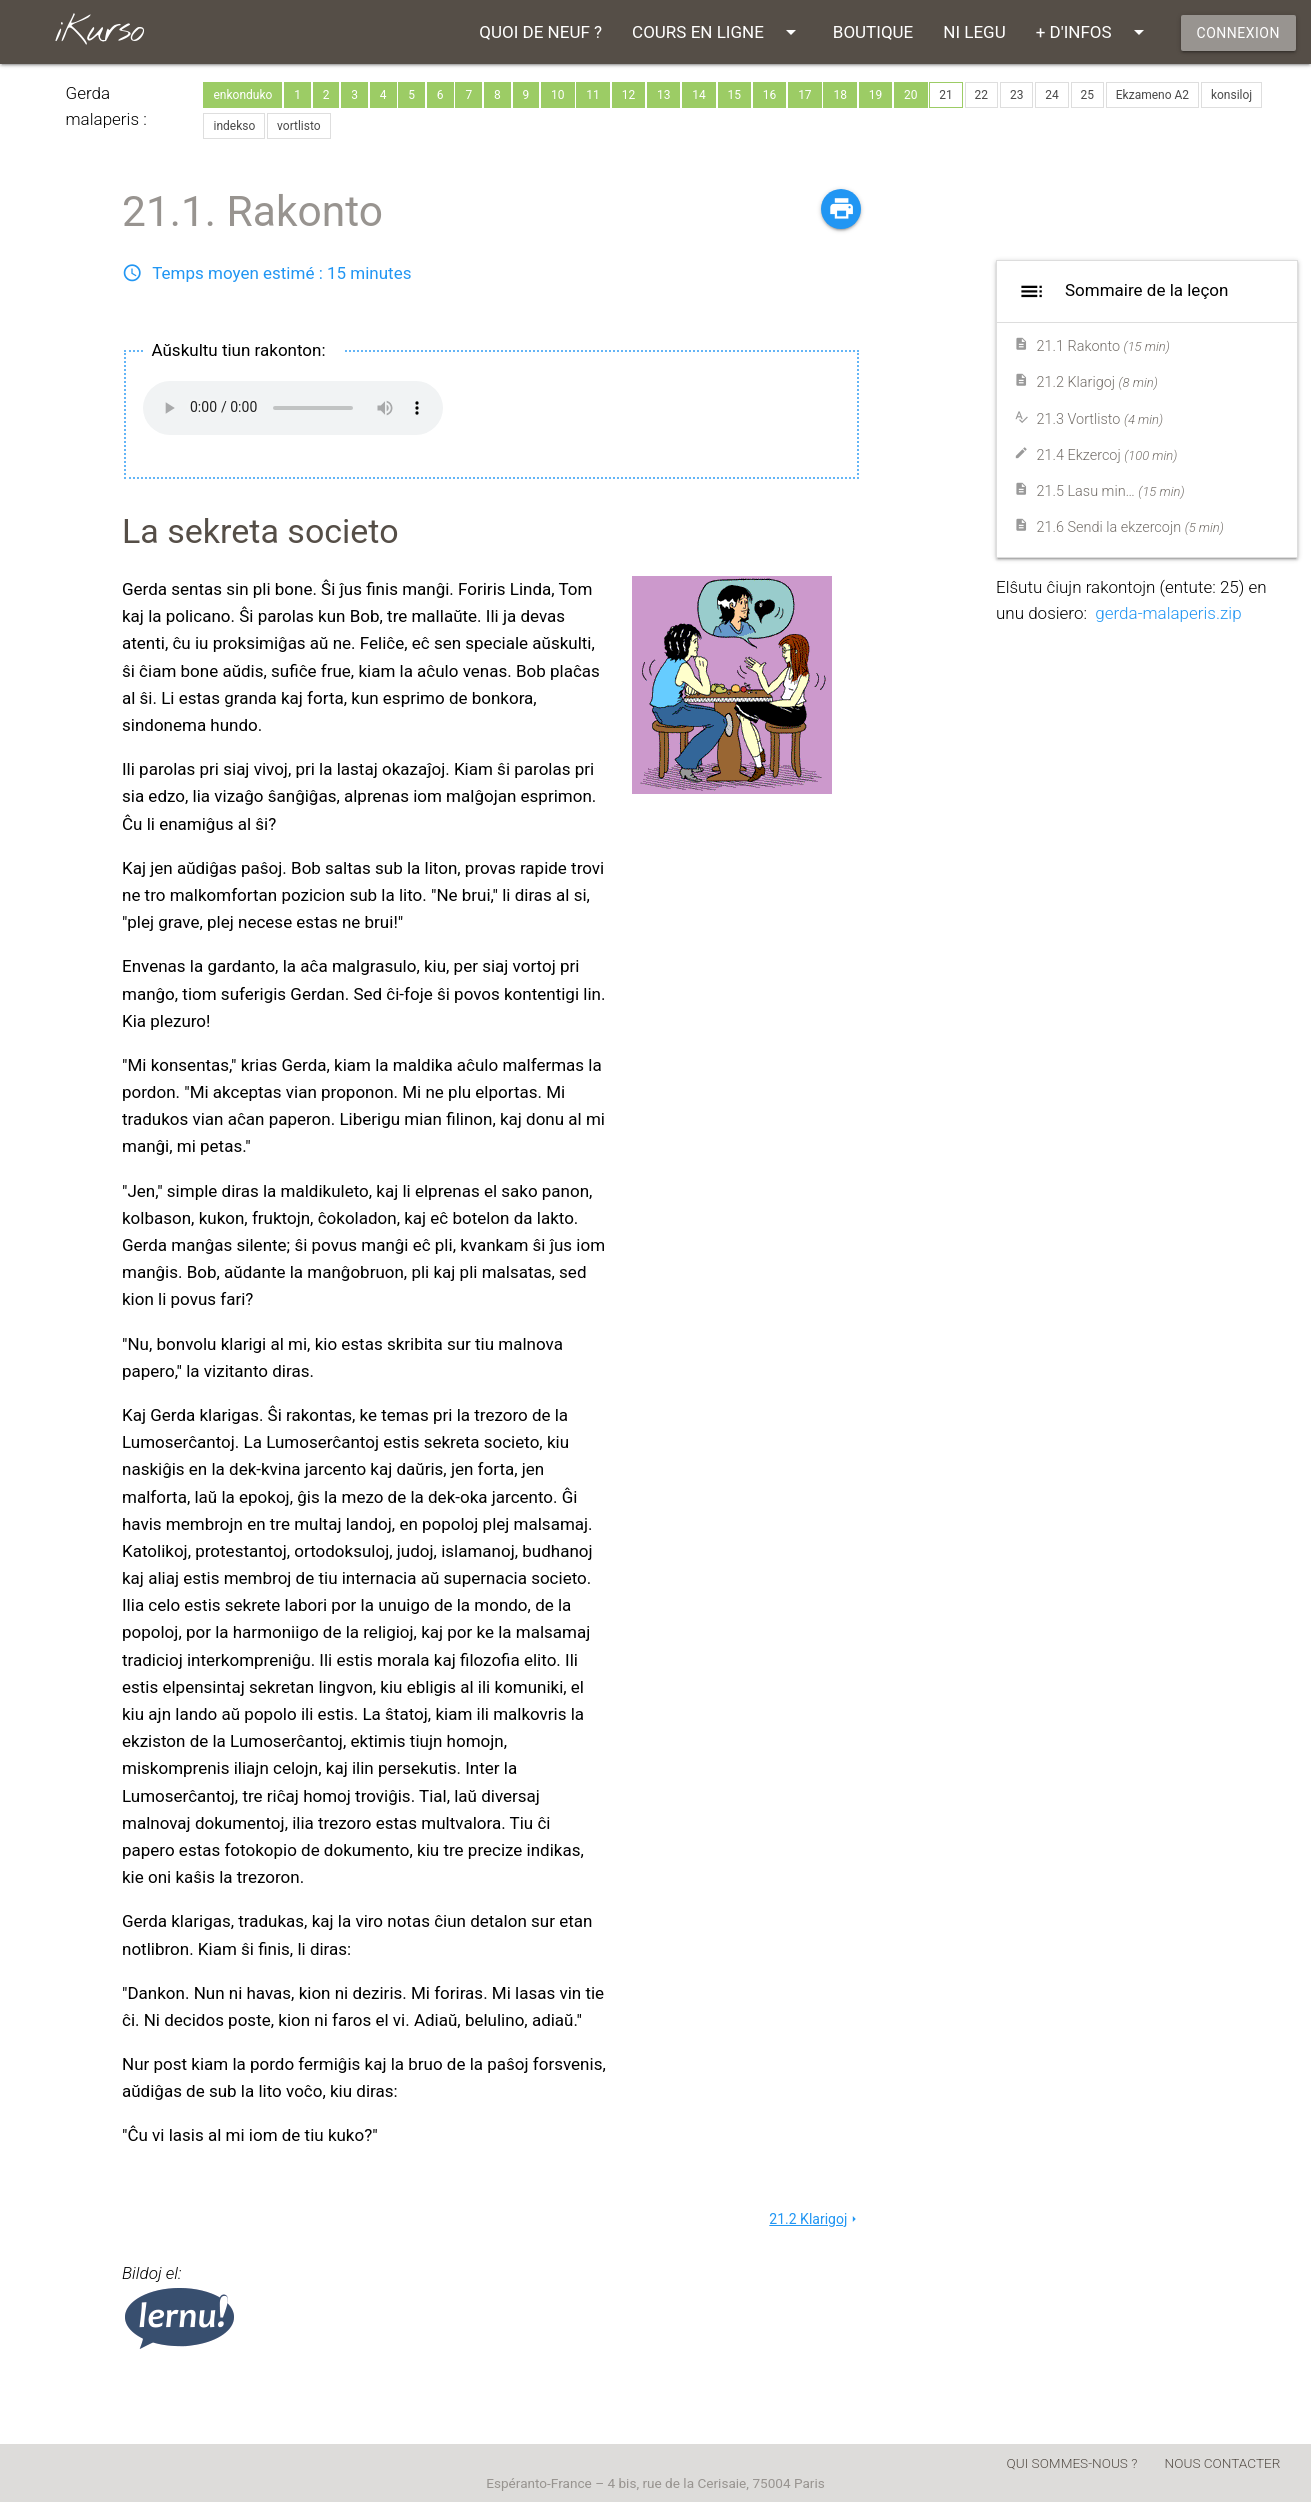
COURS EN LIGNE (717, 32)
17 (805, 95)
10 (558, 95)
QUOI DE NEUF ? (540, 32)
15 (735, 95)
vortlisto (299, 126)
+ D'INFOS (1093, 32)
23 (1017, 95)
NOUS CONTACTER (1223, 2463)
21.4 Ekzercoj (1107, 455)
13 (664, 95)
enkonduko (242, 95)
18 (840, 95)
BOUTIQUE (873, 32)
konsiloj (1231, 95)
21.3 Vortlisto (1100, 419)
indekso (234, 126)
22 (982, 95)
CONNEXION (1238, 33)
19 (876, 95)
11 (593, 95)
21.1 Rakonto (1103, 346)
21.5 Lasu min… (1111, 491)
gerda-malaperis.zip (1168, 613)
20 (911, 95)
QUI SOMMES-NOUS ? (1072, 2463)
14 (699, 95)
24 (1052, 95)
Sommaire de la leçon (1121, 291)
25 (1088, 95)
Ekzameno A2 (1152, 95)
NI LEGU (974, 32)
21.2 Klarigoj (815, 2219)
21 (946, 95)
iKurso (98, 31)
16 (770, 95)
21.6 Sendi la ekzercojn (1130, 527)
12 (629, 95)
